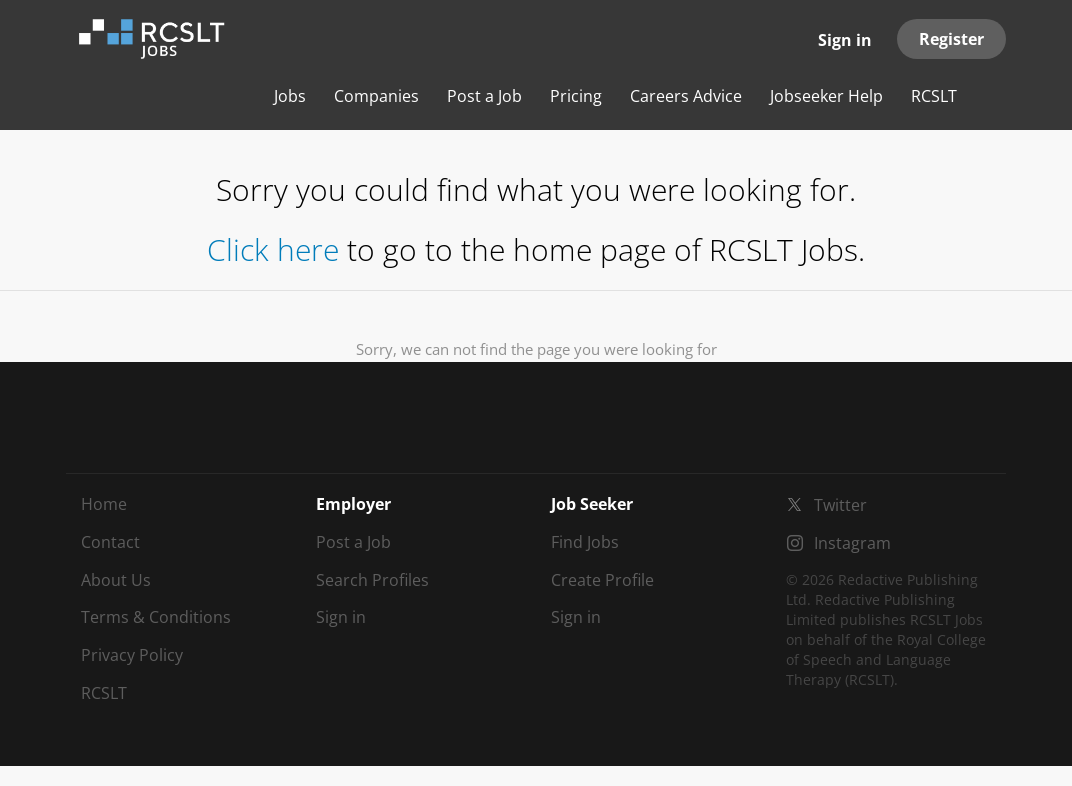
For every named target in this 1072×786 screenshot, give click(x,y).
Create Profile (602, 580)
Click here (273, 249)
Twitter (840, 505)
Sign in (845, 40)
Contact (110, 542)
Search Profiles (372, 580)
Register (951, 39)
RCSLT (104, 693)
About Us (116, 580)
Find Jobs (585, 542)
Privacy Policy (132, 655)
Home (104, 504)
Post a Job (353, 542)
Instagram (852, 543)
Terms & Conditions (156, 617)
